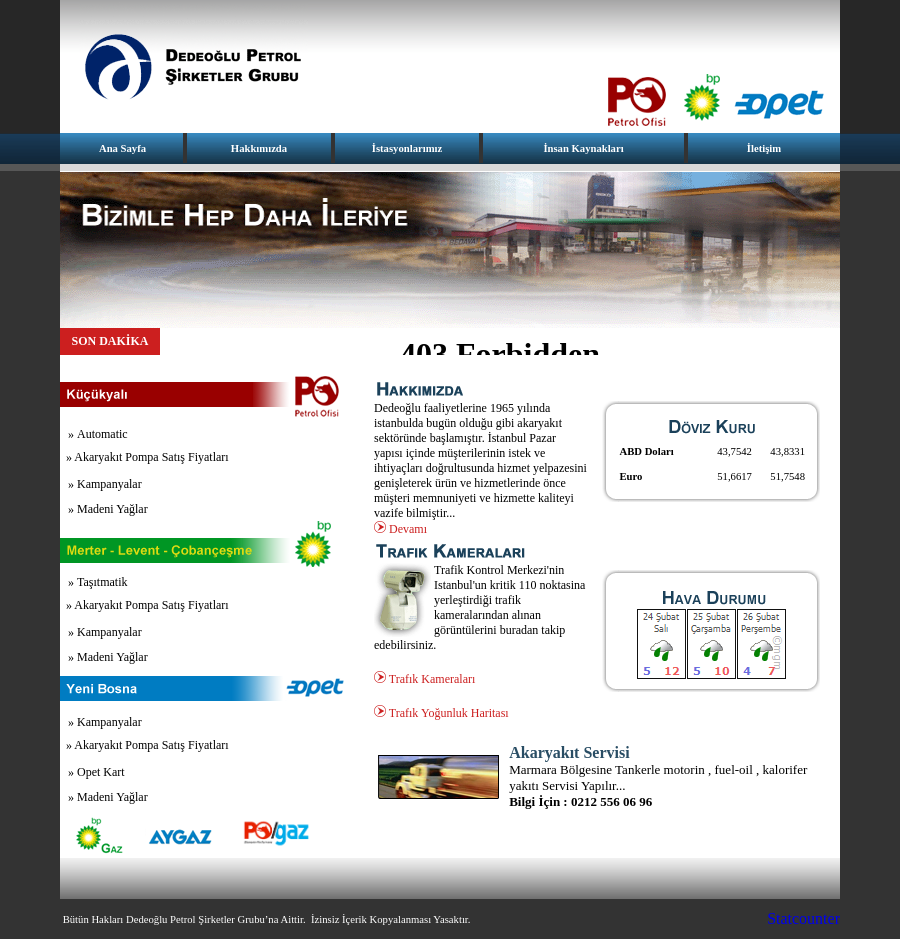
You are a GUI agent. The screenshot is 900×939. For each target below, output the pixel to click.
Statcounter (803, 918)
